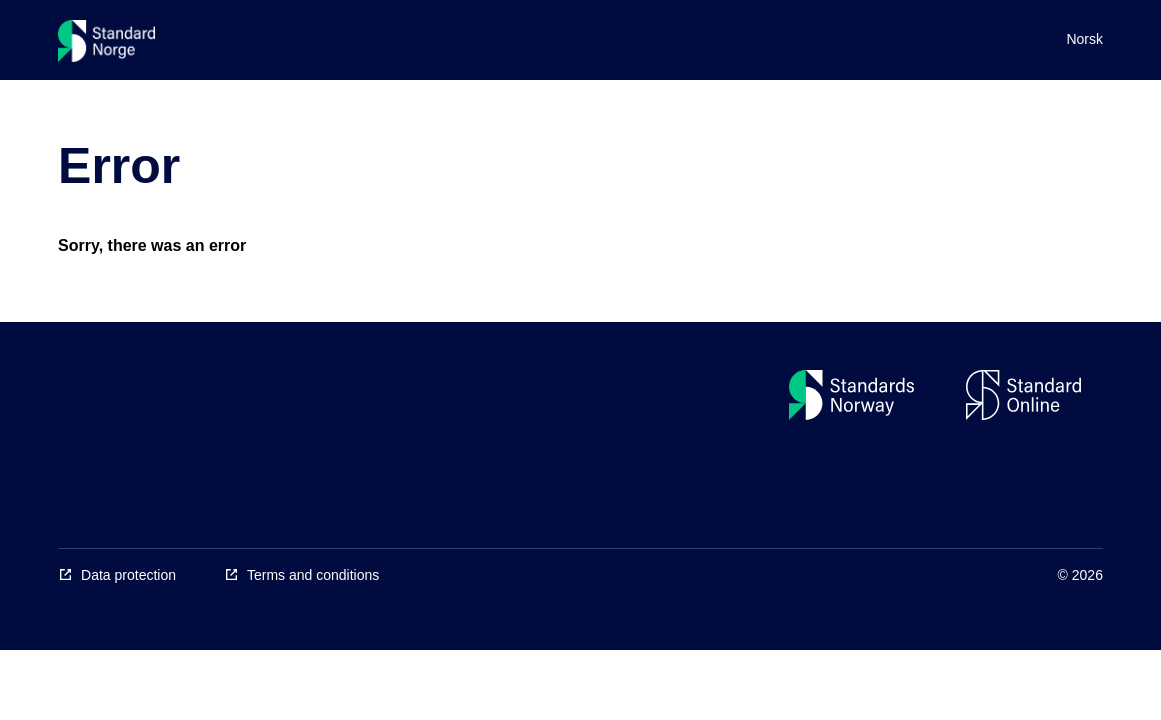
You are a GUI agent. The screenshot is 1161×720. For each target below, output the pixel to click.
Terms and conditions (313, 575)
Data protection (128, 575)
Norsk (1084, 39)
